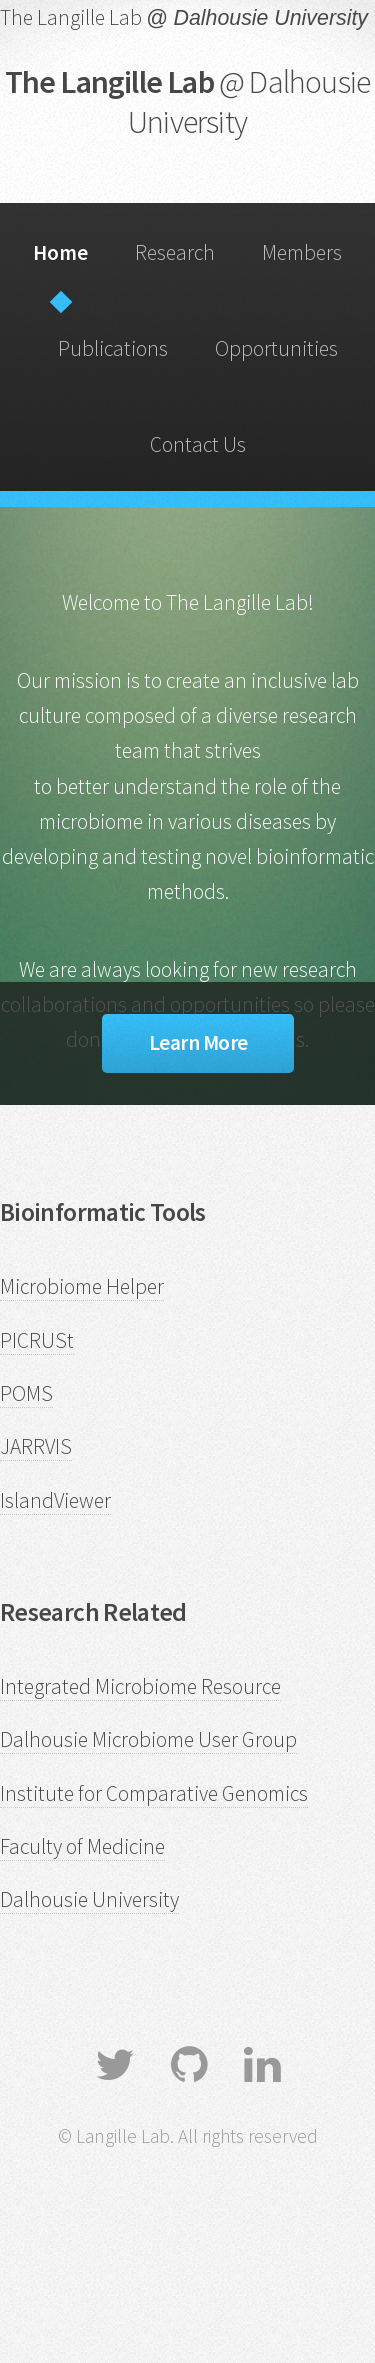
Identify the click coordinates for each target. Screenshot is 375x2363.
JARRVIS (36, 1446)
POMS (26, 1393)
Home (60, 252)
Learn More (198, 1042)
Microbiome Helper (82, 1286)
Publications (113, 348)
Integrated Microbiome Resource (140, 1686)
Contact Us (198, 444)
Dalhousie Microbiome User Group (148, 1739)
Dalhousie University (89, 1899)
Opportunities (276, 348)
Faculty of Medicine (82, 1846)
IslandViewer (55, 1500)
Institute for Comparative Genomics (154, 1793)
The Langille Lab (188, 102)
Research (175, 252)
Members (302, 252)
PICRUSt (37, 1340)
